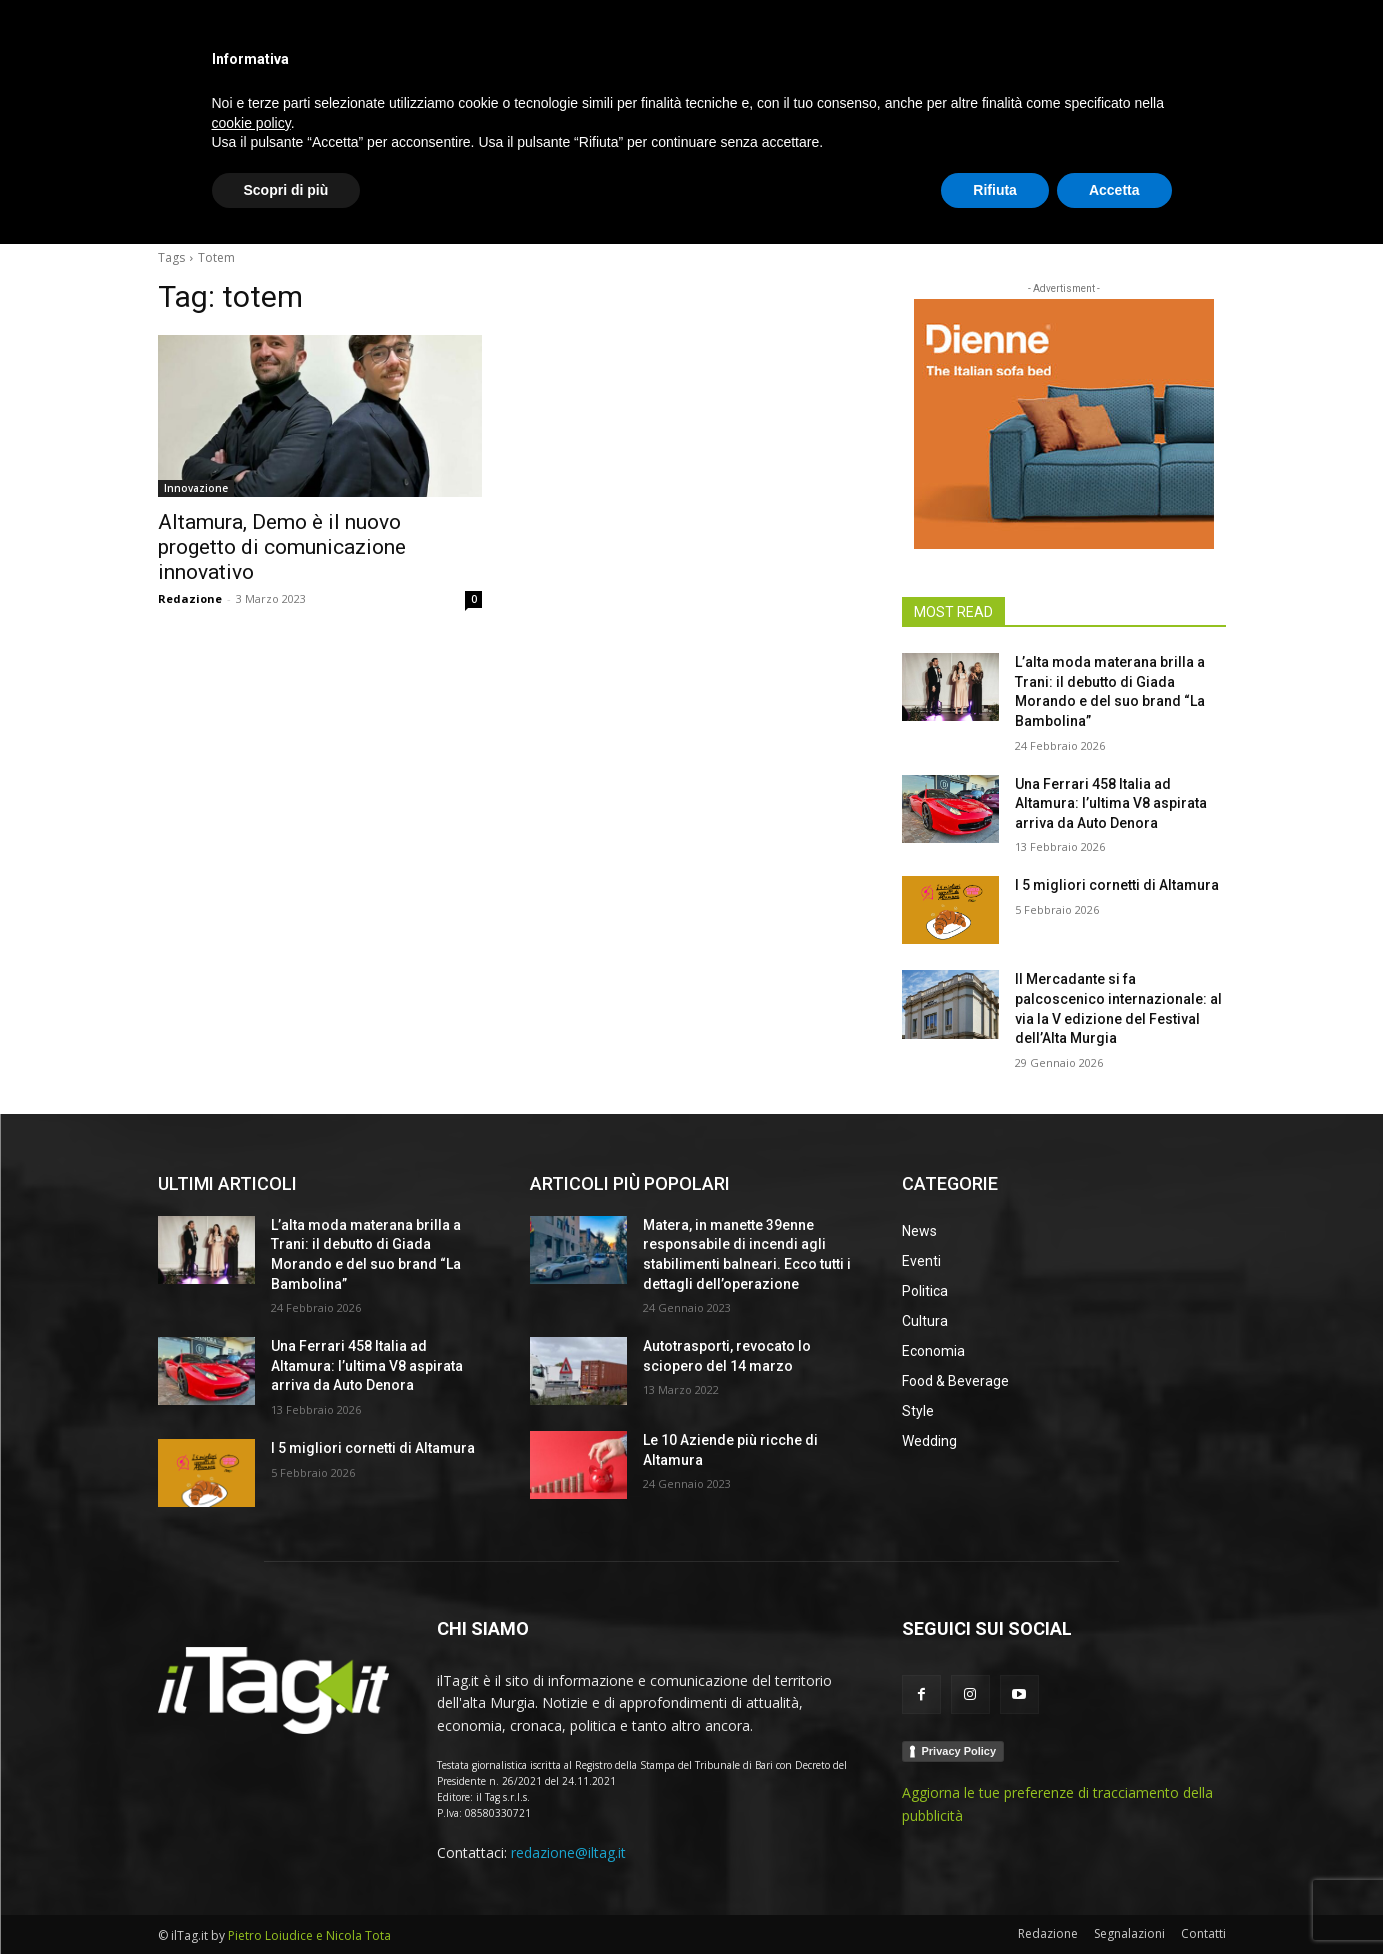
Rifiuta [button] (995, 1899)
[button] (1202, 204)
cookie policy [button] (251, 1832)
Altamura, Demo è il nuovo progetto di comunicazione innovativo (282, 547)
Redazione (190, 598)
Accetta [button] (1114, 1899)
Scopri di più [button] (286, 1899)
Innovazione (196, 488)
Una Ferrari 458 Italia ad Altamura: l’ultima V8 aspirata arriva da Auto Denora (1111, 803)
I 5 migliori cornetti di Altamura (1117, 885)
